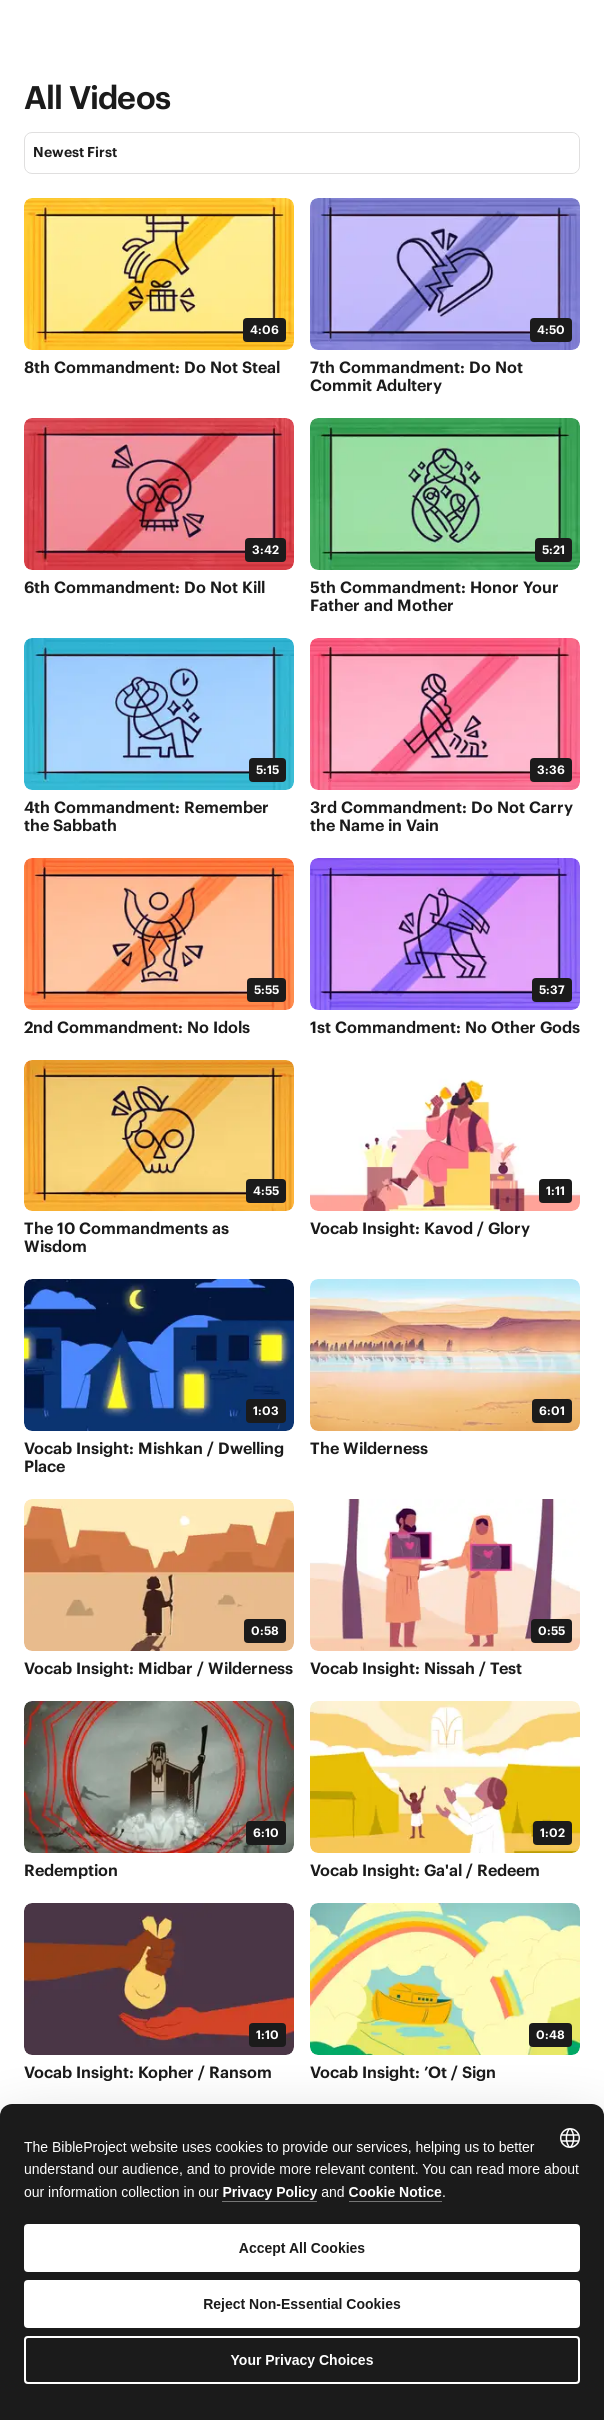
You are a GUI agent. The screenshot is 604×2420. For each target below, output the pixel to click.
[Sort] (302, 153)
